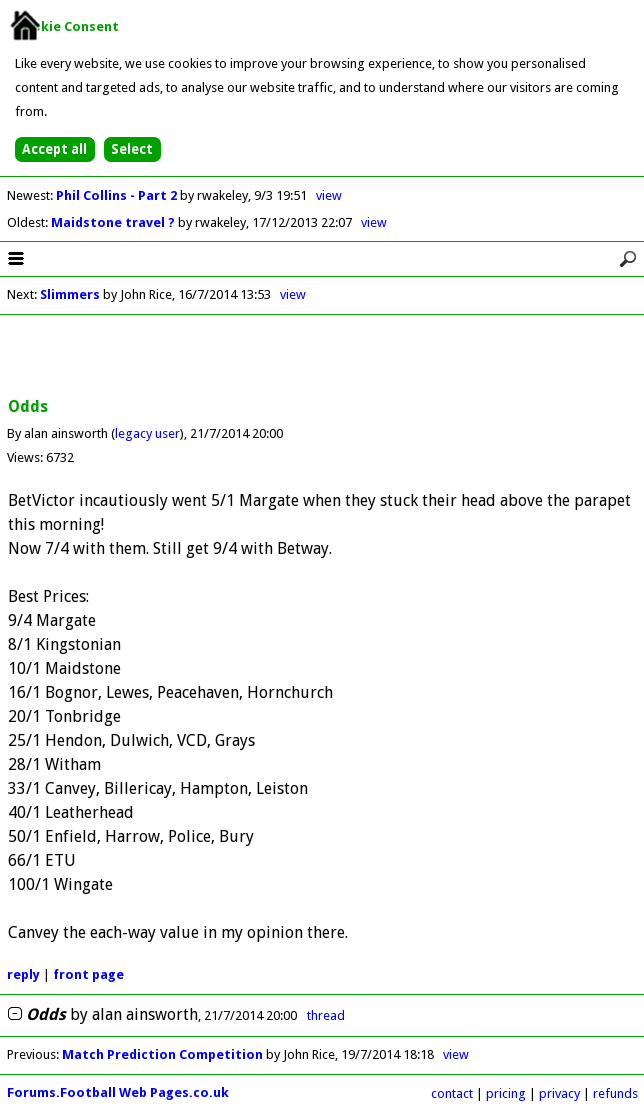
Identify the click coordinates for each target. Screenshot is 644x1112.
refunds (615, 1093)
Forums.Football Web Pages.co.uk (118, 1092)
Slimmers (70, 294)
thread (326, 1015)
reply (23, 974)
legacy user (147, 433)
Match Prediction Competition (162, 1054)
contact (452, 1093)
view (329, 195)
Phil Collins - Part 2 (118, 195)
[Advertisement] (322, 357)
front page (88, 974)
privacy (559, 1093)
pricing (506, 1093)
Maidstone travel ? (114, 222)
